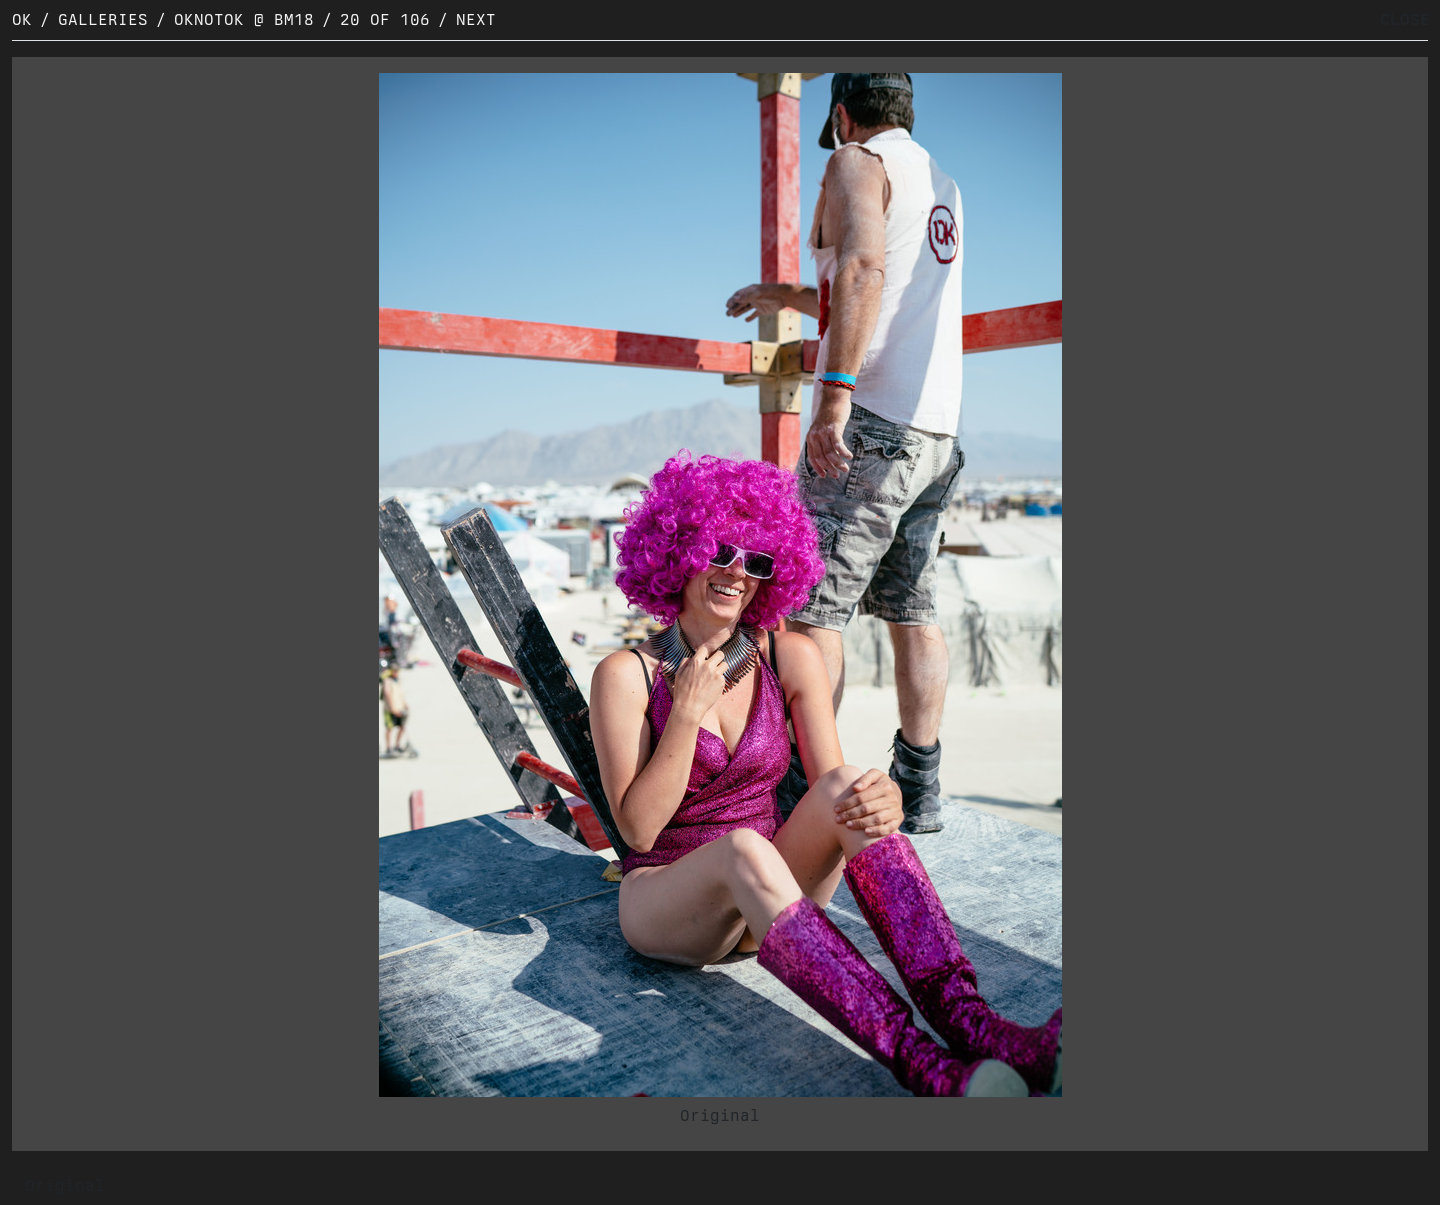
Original (720, 1115)
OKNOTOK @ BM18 (244, 19)
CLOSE (1405, 19)
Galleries (103, 19)
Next (476, 19)
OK (22, 19)
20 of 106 (385, 19)
